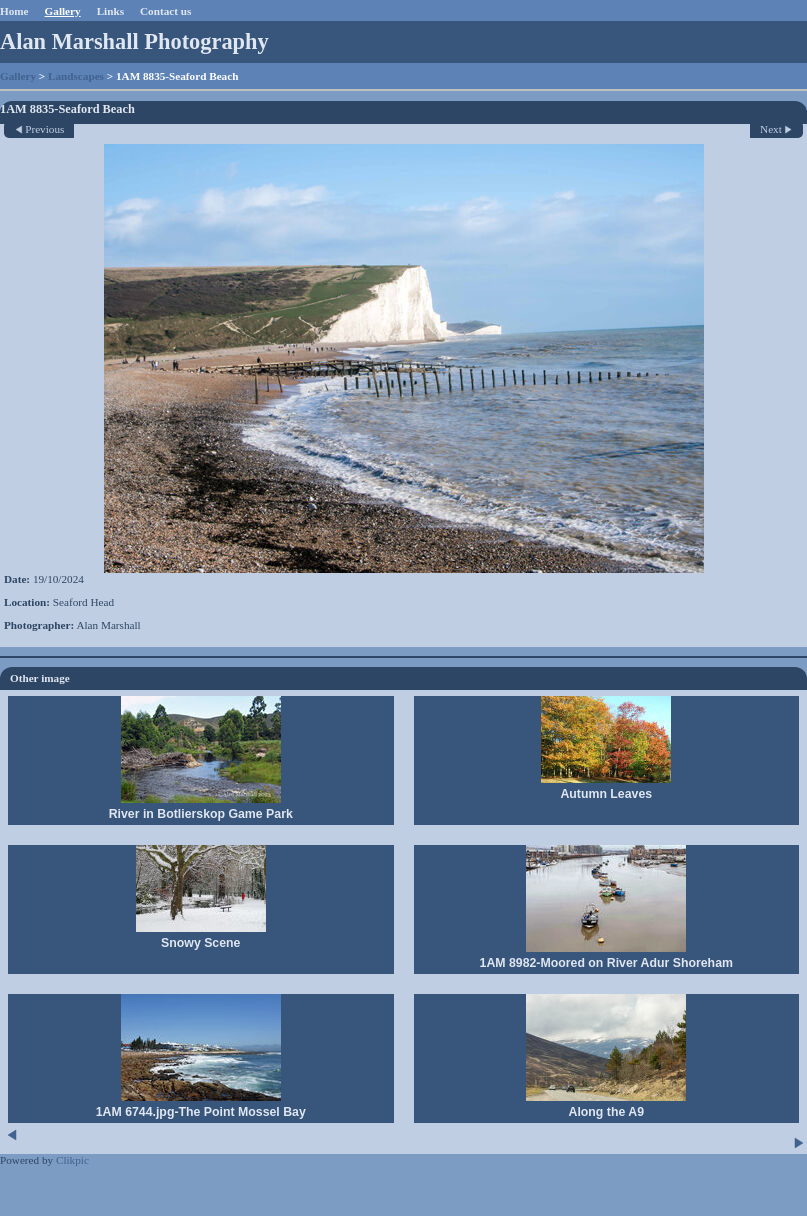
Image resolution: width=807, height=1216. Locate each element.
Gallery (63, 11)
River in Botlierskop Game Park (201, 814)
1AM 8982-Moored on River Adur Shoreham (606, 963)
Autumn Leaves (606, 794)
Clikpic (72, 1160)
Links (110, 11)
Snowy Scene (200, 943)
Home (14, 11)
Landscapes (76, 76)
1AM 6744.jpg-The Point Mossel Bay (201, 1112)
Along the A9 (606, 1112)
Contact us (165, 11)
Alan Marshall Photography (134, 41)
